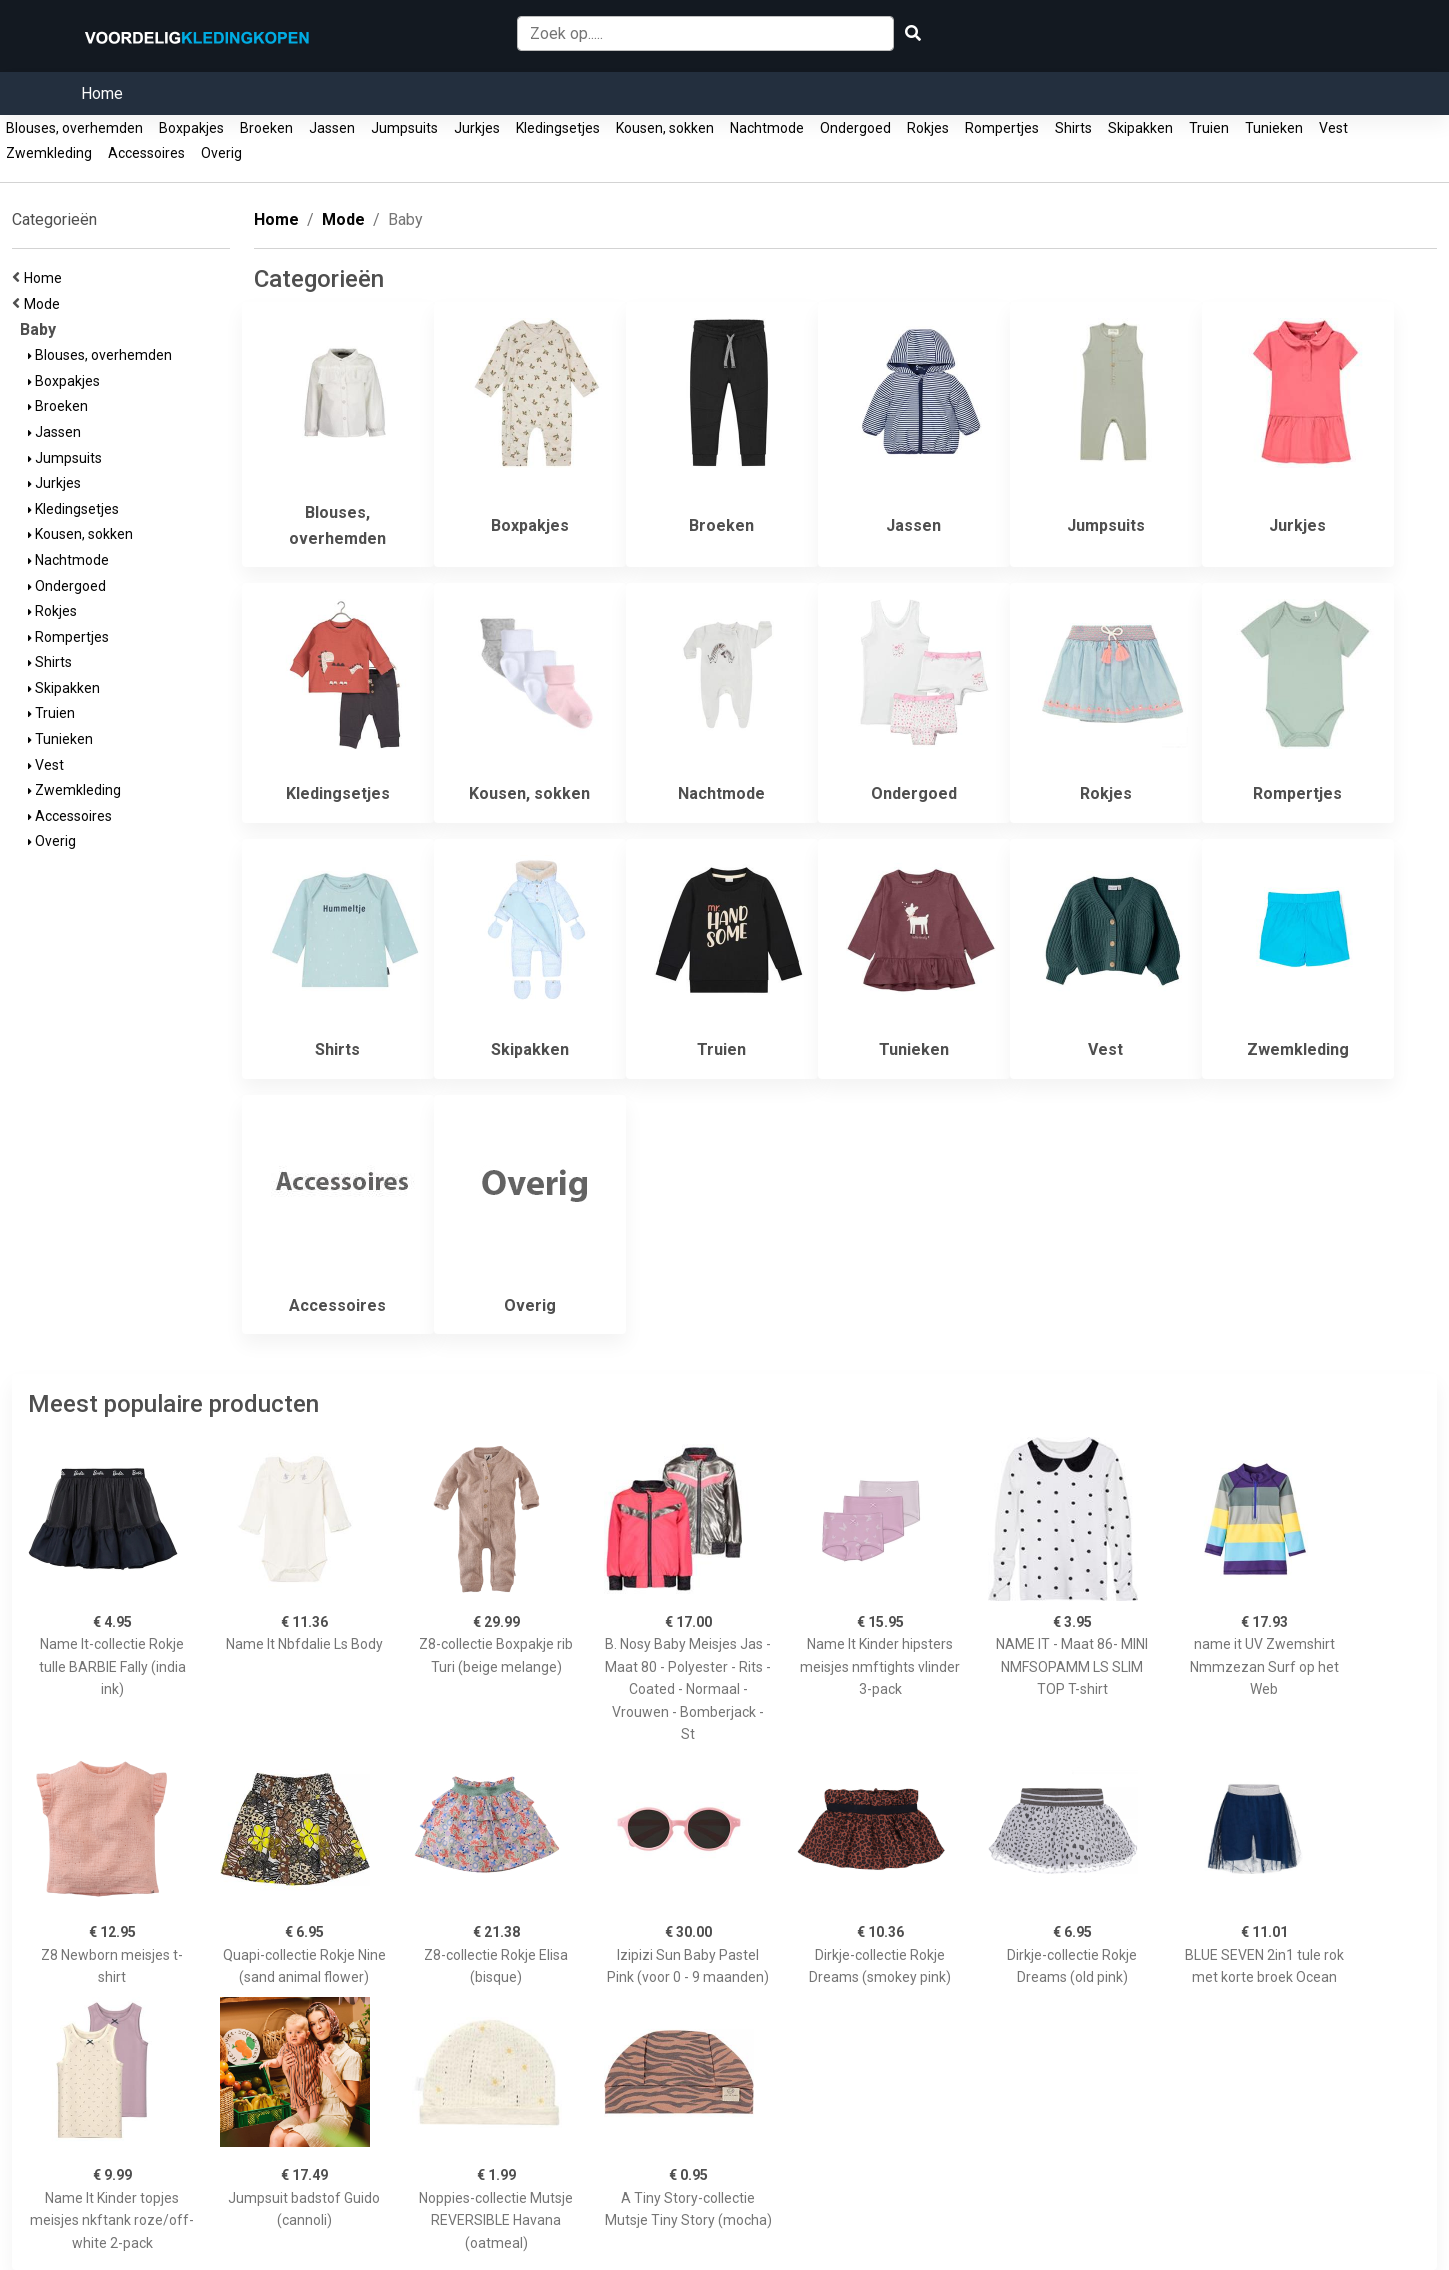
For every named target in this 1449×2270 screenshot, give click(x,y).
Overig (221, 153)
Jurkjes (477, 128)
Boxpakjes (191, 128)
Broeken (266, 128)
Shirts (1073, 128)
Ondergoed (855, 128)
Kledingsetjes (558, 128)
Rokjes (928, 128)
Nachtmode (767, 128)
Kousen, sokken (665, 128)
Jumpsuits (404, 128)
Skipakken (1140, 128)
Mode (45, 304)
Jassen (332, 128)
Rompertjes (1002, 128)
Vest (1333, 128)
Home (102, 93)
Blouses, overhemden (74, 128)
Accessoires (146, 153)
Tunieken (1274, 128)
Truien (1209, 128)
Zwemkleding (49, 153)
